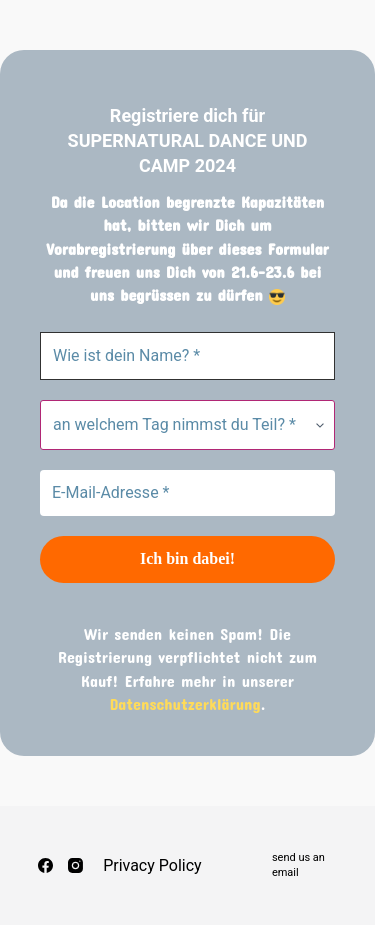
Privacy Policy (152, 865)
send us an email (298, 864)
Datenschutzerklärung (185, 703)
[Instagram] (75, 865)
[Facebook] (45, 865)
